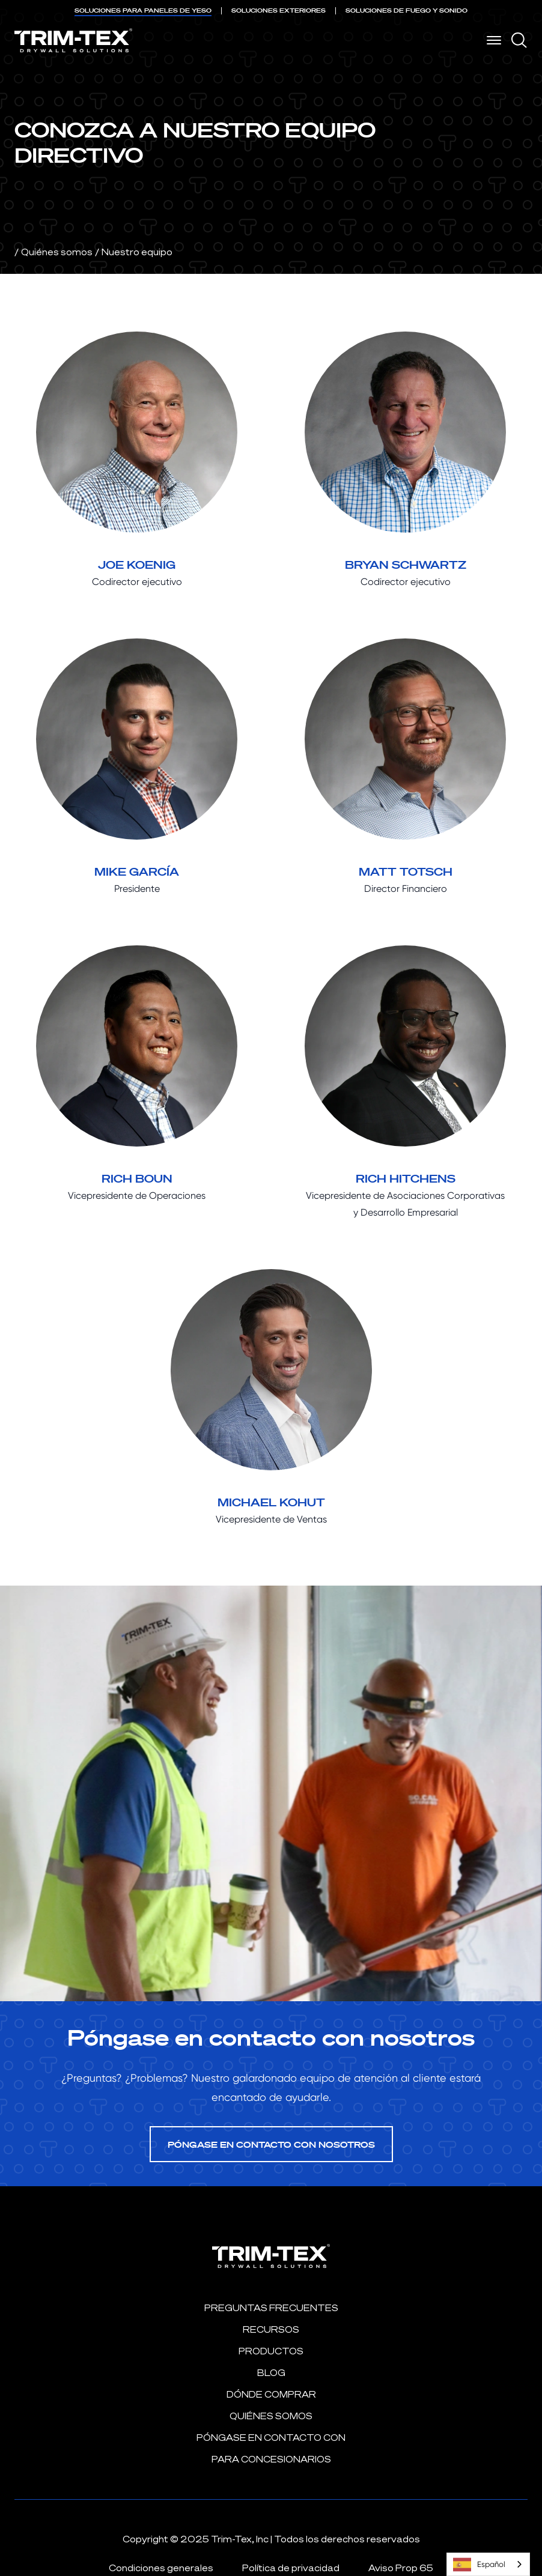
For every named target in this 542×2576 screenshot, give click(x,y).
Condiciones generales (161, 2568)
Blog (271, 2373)
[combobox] (488, 2564)
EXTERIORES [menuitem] (278, 10)
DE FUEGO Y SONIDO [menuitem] (406, 10)
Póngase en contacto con (271, 2437)
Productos (271, 2351)
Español (479, 2564)
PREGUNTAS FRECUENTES (271, 2308)
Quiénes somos (57, 252)
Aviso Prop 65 (400, 2568)
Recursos (271, 2329)
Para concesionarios (271, 2459)
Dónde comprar (271, 2394)
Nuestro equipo (137, 252)
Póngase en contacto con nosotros (271, 2144)
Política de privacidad (291, 2568)
